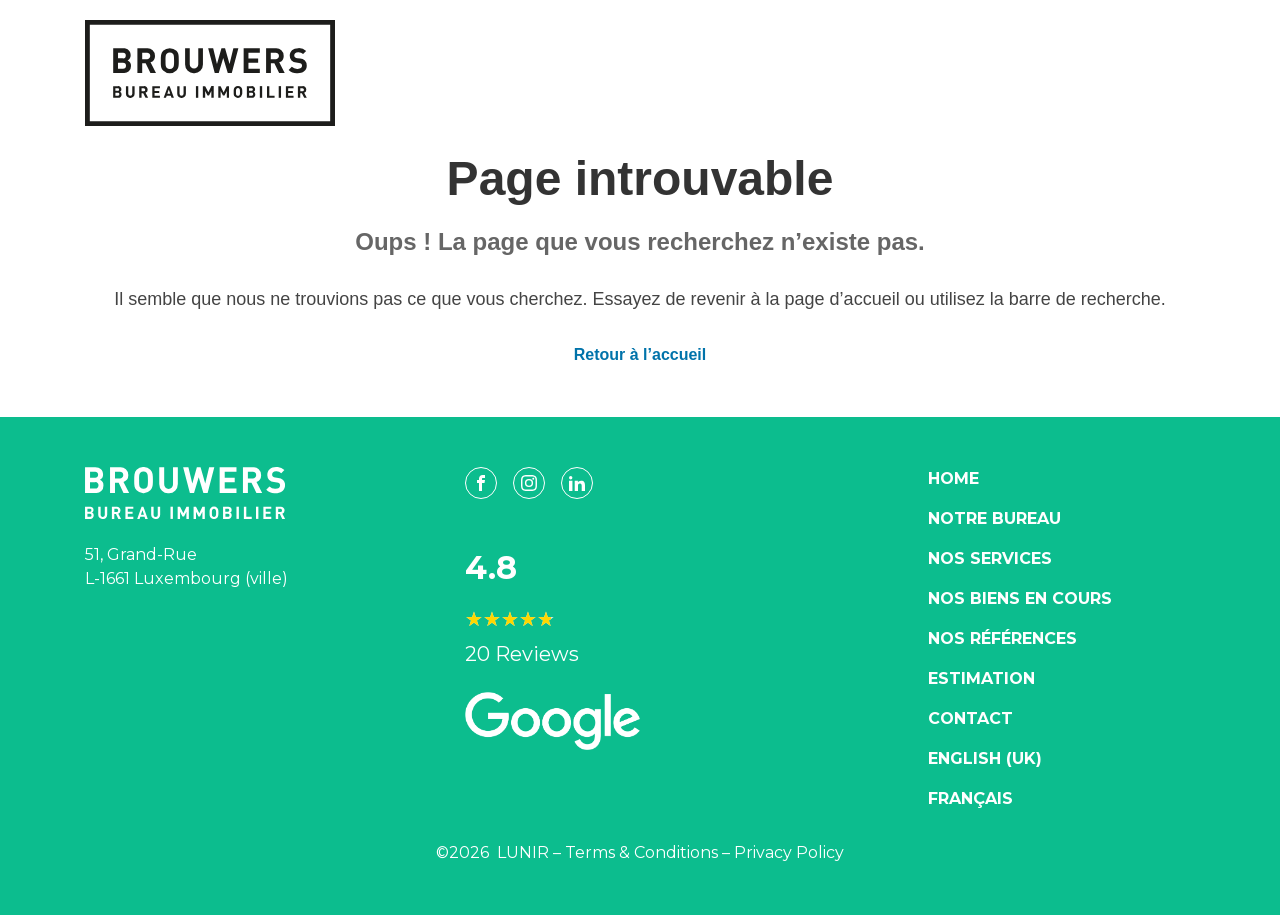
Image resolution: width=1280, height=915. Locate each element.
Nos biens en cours (1020, 598)
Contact (970, 718)
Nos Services (990, 558)
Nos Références (1002, 638)
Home (953, 478)
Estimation (981, 678)
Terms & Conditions (641, 852)
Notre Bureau (994, 518)
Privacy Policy (789, 852)
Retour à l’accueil (640, 354)
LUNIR (523, 852)
